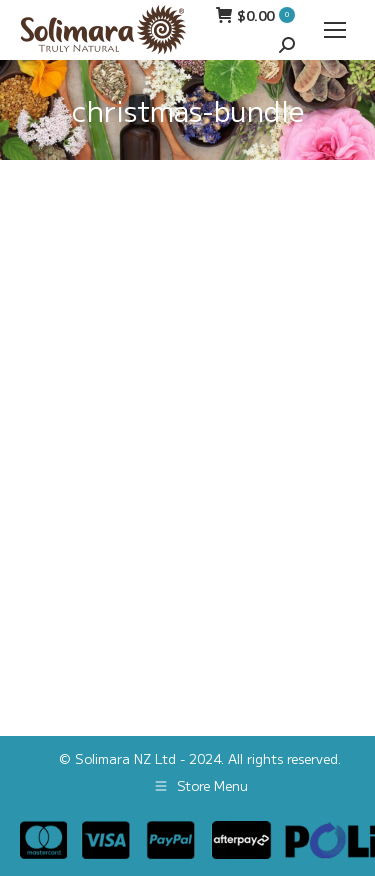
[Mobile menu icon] (335, 30)
